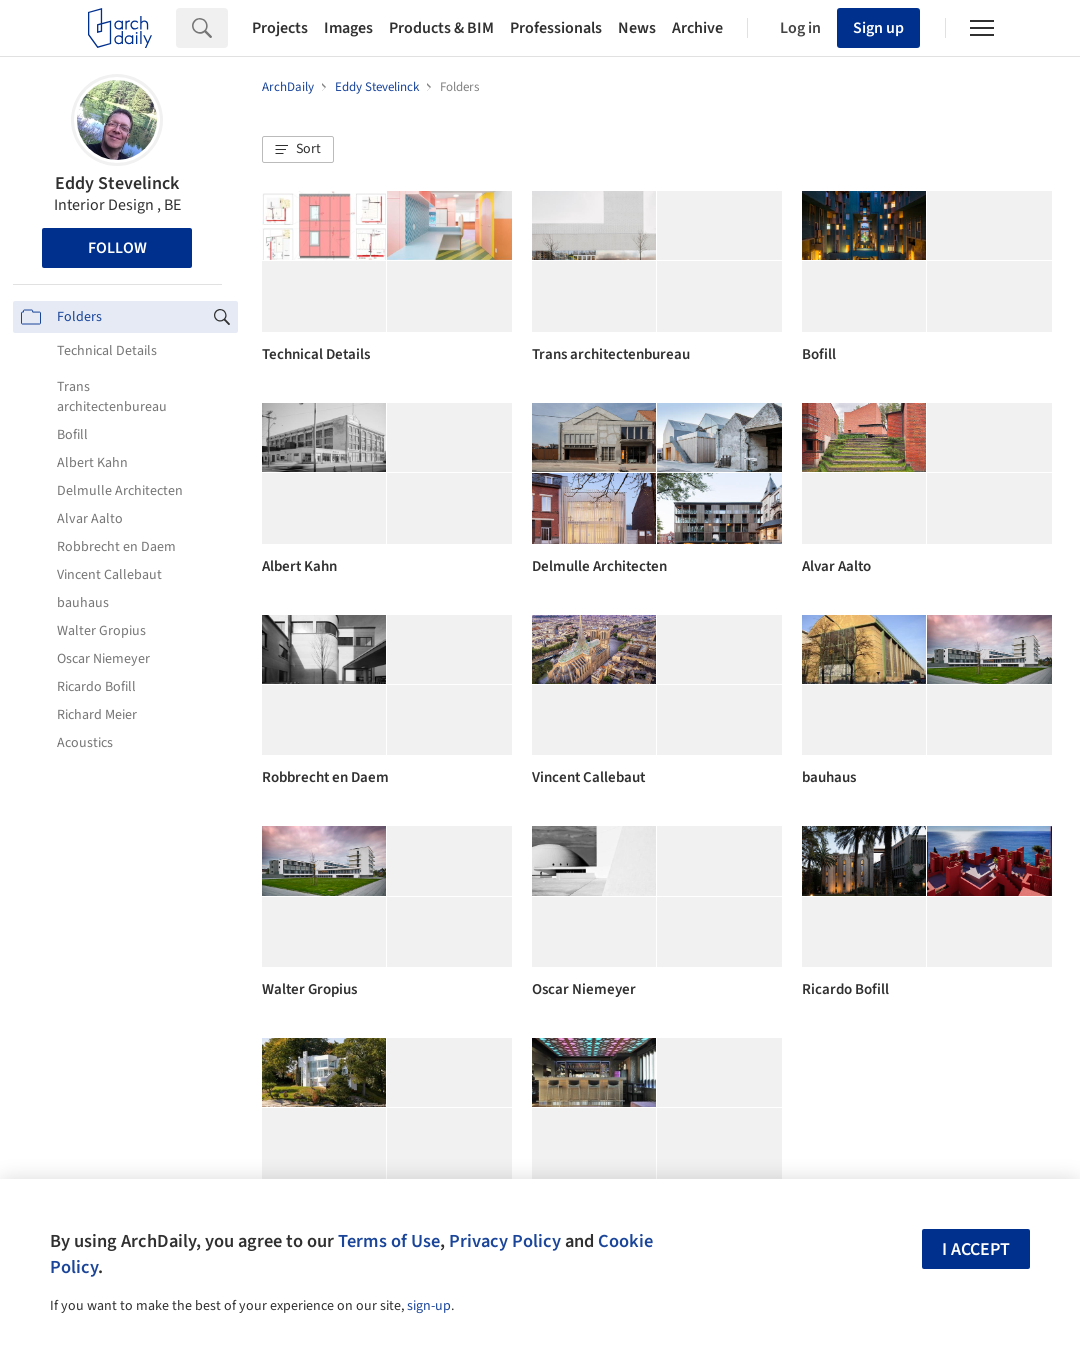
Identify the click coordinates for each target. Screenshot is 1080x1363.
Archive (697, 28)
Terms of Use (389, 1241)
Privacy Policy (505, 1241)
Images (348, 28)
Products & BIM (441, 28)
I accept (976, 1249)
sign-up (429, 1306)
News (637, 28)
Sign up (878, 28)
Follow (117, 248)
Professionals (556, 28)
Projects (280, 28)
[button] (298, 150)
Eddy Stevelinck (117, 183)
